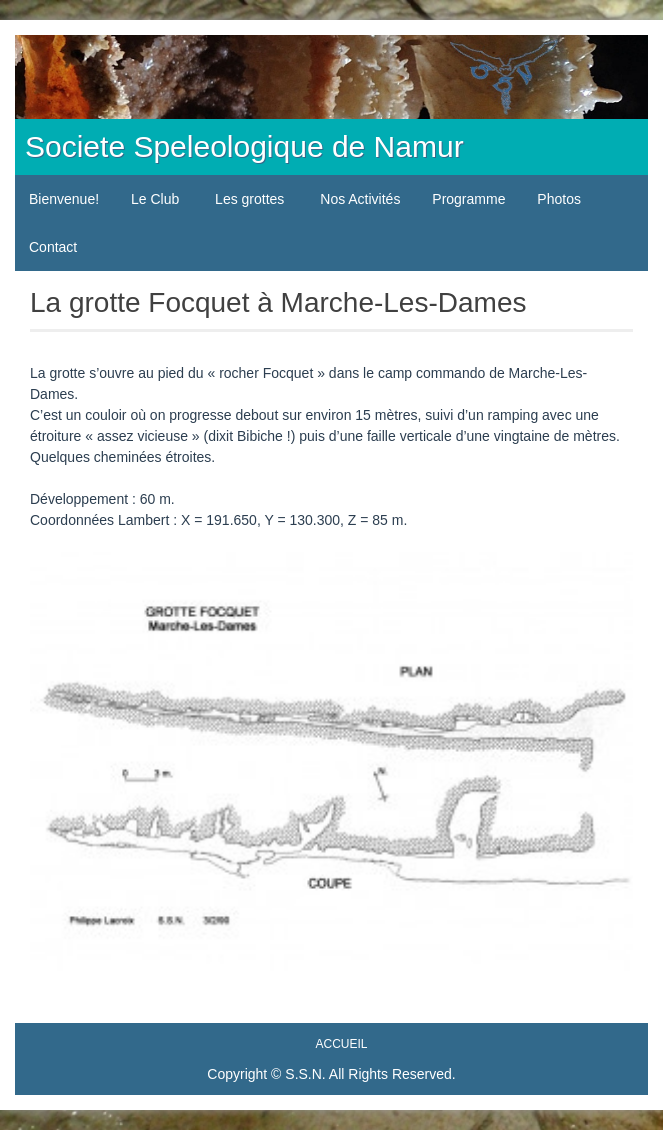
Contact (53, 247)
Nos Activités (360, 199)
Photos (559, 199)
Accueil (341, 1044)
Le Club (155, 199)
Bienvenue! (64, 199)
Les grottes (249, 199)
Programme (468, 199)
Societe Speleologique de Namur (244, 146)
